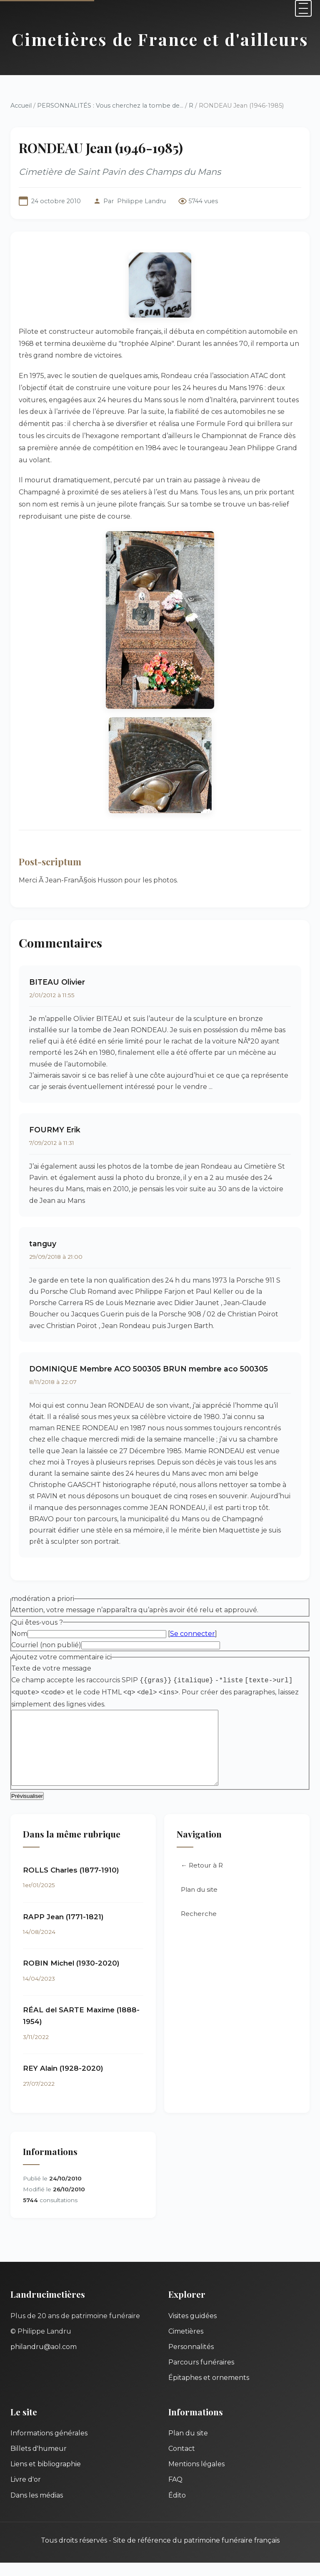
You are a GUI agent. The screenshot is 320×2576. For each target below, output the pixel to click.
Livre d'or (25, 2493)
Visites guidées (192, 2329)
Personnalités (191, 2360)
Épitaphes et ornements (208, 2391)
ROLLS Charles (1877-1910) (71, 1883)
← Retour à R (202, 1879)
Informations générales (49, 2446)
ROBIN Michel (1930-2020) (71, 1976)
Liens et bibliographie (45, 2477)
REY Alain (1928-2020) (63, 2081)
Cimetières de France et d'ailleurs (160, 39)
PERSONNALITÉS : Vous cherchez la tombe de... (110, 105)
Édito (177, 2509)
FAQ (175, 2493)
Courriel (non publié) (46, 1645)
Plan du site (199, 1903)
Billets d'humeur (38, 2462)
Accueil (21, 105)
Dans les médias (36, 2509)
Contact (181, 2462)
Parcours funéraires (201, 2375)
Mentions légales (196, 2477)
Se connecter (192, 1634)
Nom (19, 1634)
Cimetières (185, 2345)
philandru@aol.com (43, 2360)
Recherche (199, 1927)
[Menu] (303, 8)
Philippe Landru (141, 201)
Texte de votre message (51, 1668)
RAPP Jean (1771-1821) (63, 1930)
